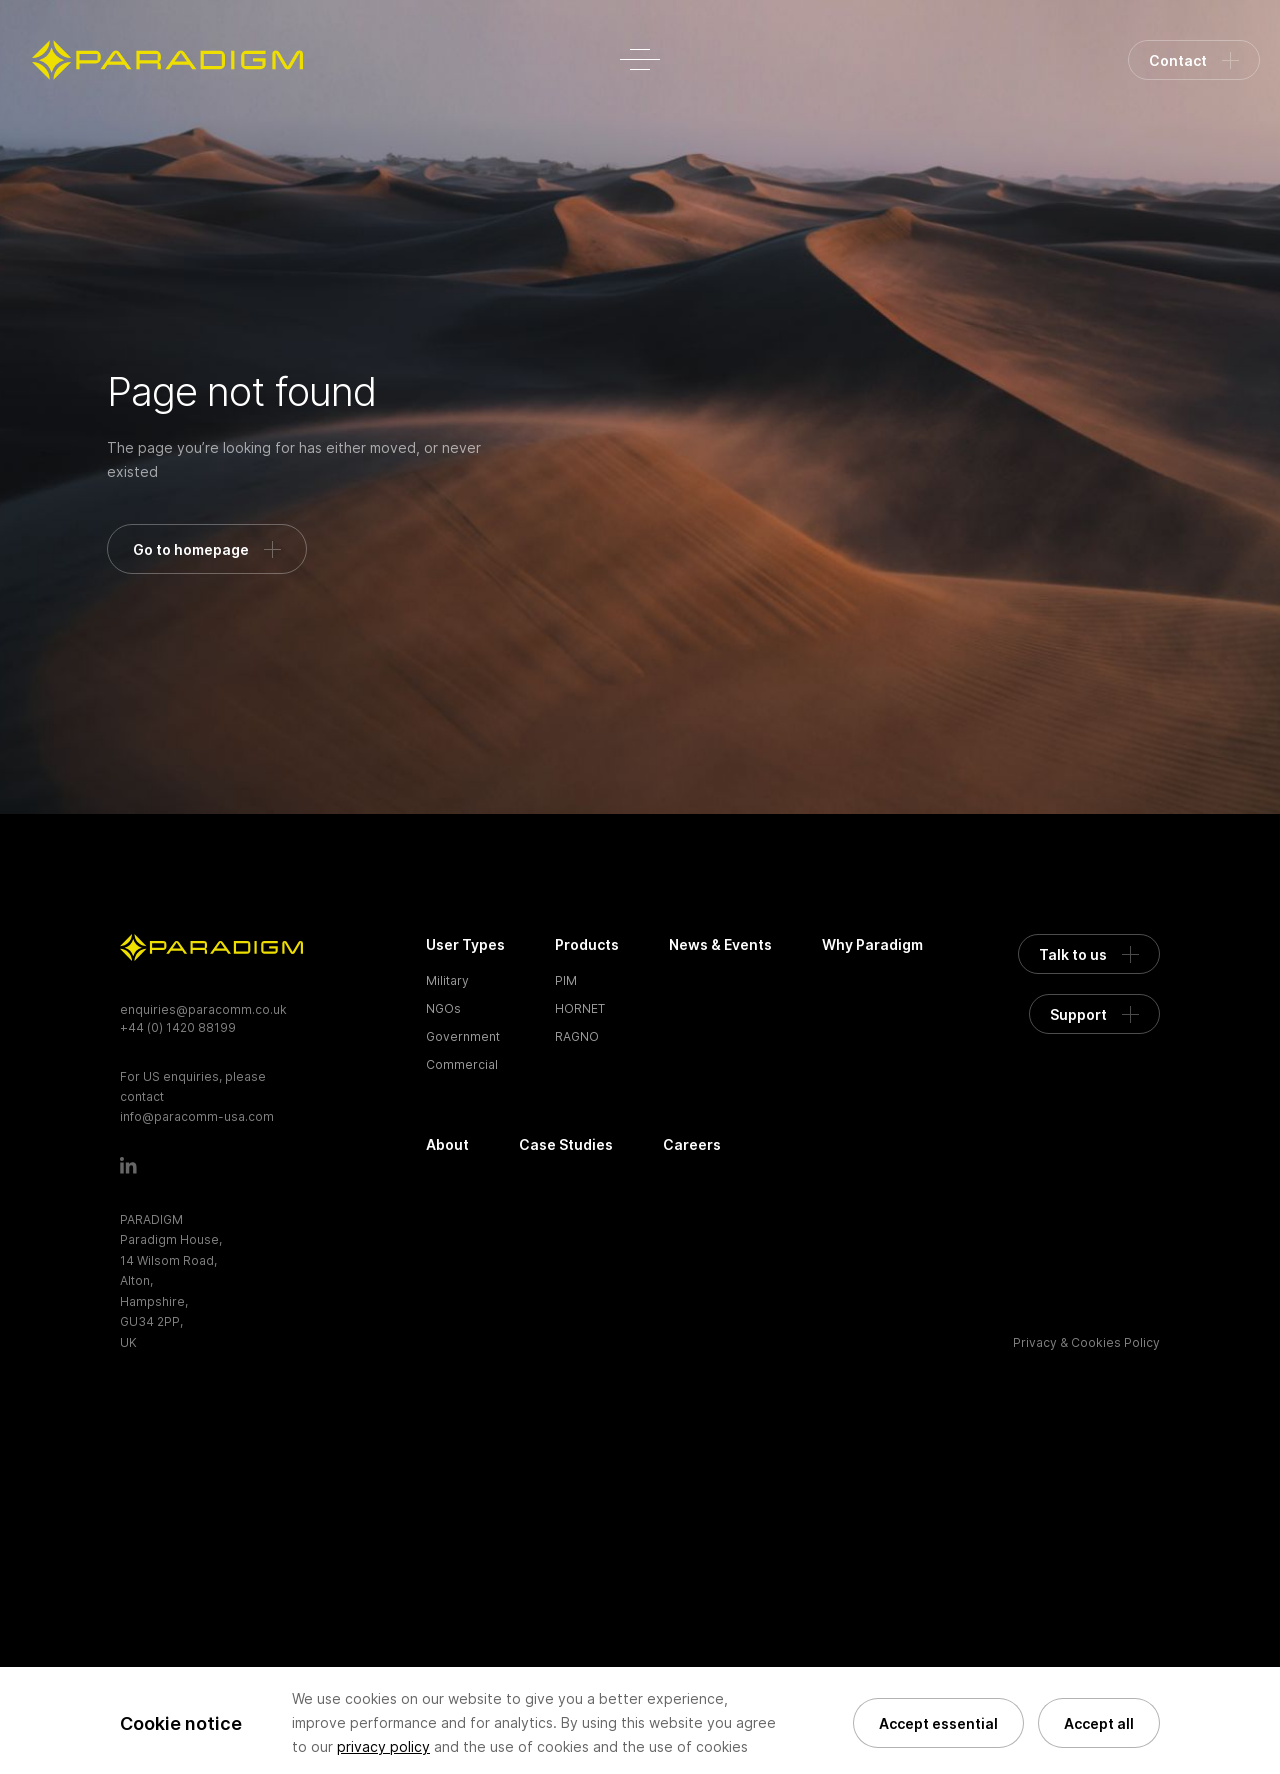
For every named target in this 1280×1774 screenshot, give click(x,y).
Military (447, 980)
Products (587, 944)
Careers (692, 1144)
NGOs (443, 1008)
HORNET (580, 1008)
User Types (465, 944)
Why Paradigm (872, 944)
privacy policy (383, 1746)
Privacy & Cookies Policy (1086, 1342)
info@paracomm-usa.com (197, 1116)
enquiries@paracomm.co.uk (203, 1009)
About (447, 1144)
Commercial (462, 1064)
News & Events (720, 944)
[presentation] (248, 1624)
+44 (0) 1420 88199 (178, 1027)
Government (463, 1036)
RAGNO (577, 1036)
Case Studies (566, 1144)
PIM (566, 980)
